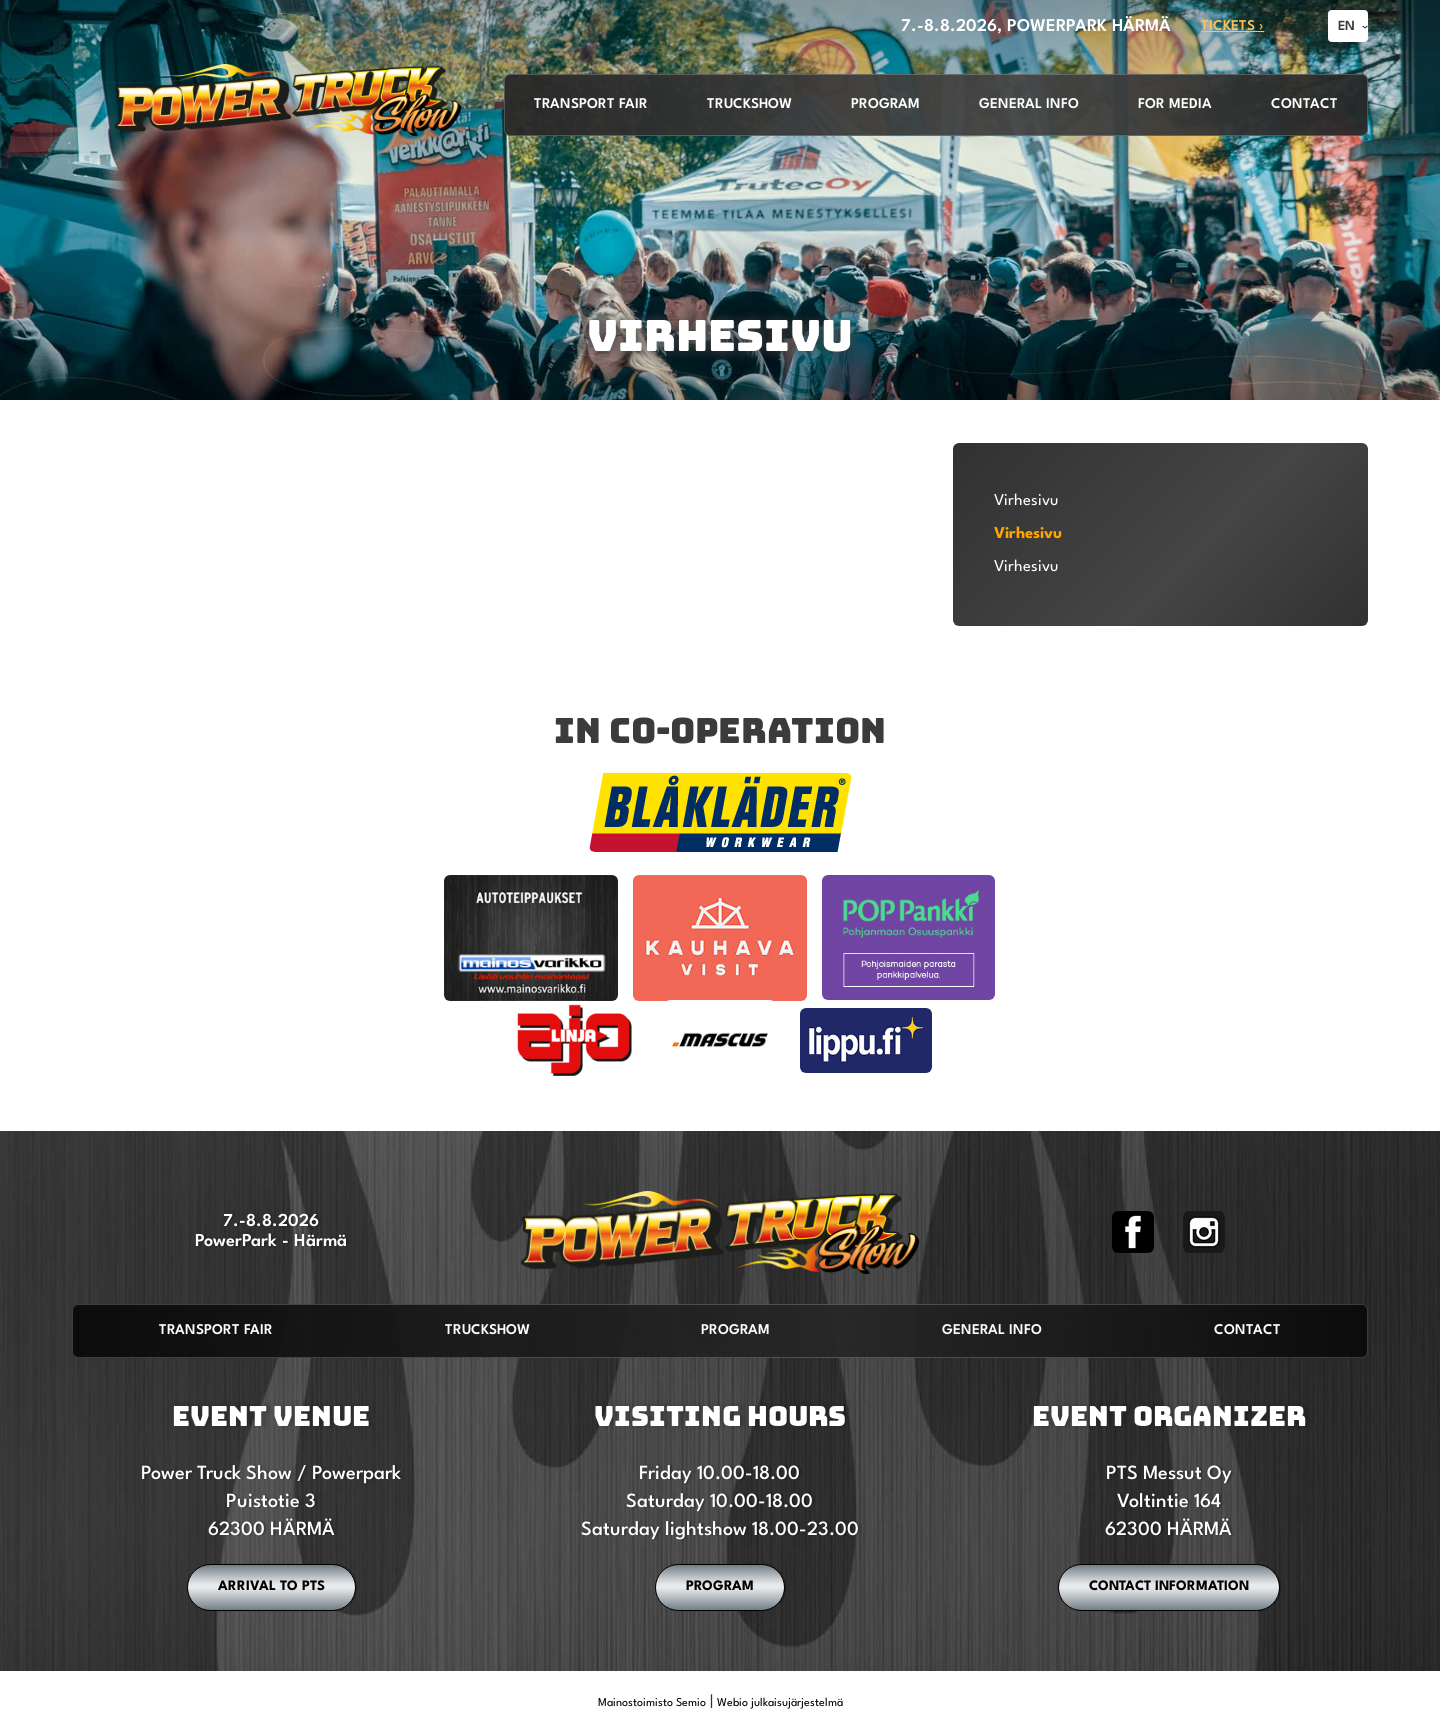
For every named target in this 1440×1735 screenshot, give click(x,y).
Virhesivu (1026, 501)
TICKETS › (1232, 26)
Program (885, 104)
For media (1175, 104)
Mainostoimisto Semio (652, 1703)
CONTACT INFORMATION (1169, 1586)
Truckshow (749, 104)
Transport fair (591, 104)
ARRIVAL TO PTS (271, 1586)
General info (1029, 104)
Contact (1304, 104)
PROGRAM (720, 1586)
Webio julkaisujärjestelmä (780, 1703)
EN (1346, 26)
